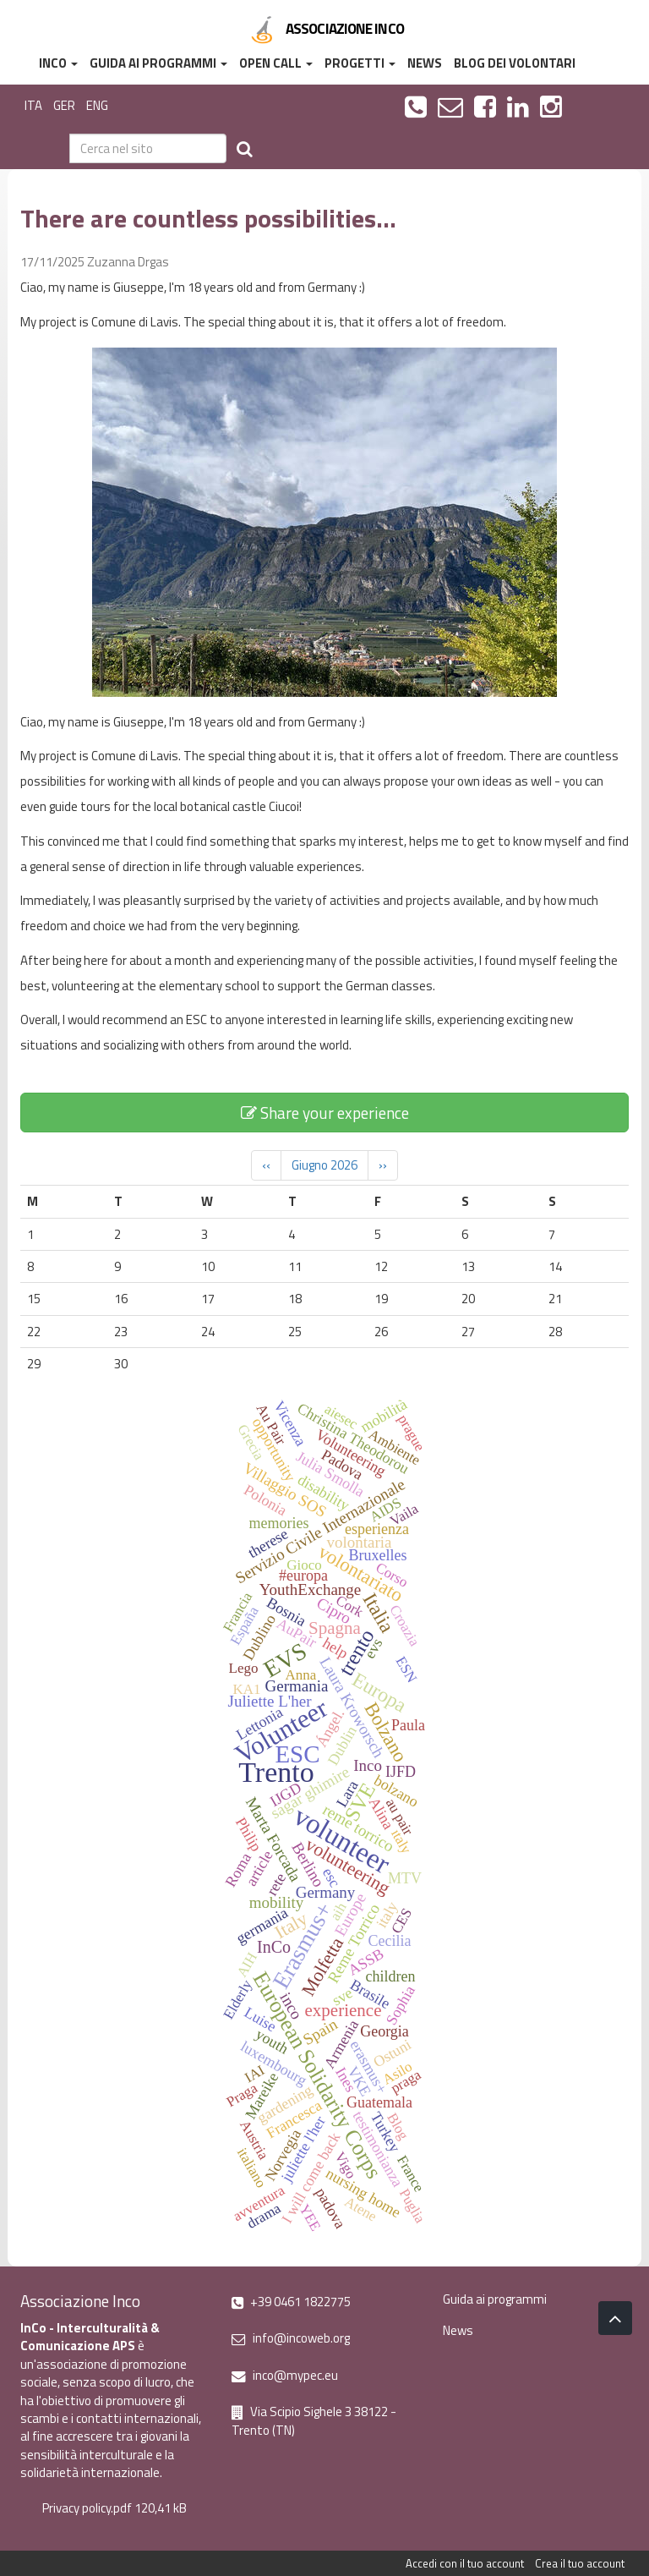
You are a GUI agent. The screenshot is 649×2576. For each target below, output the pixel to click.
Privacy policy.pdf (87, 2508)
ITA (33, 105)
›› (383, 1165)
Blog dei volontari (514, 63)
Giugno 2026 (324, 1165)
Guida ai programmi (158, 63)
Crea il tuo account (579, 2563)
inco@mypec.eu (285, 2375)
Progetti (359, 63)
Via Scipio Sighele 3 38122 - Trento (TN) (314, 2420)
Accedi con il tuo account (465, 2563)
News (424, 63)
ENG (97, 105)
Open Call (276, 63)
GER (64, 105)
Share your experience (325, 1112)
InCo (58, 63)
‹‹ (266, 1165)
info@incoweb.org (291, 2338)
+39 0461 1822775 (291, 2301)
